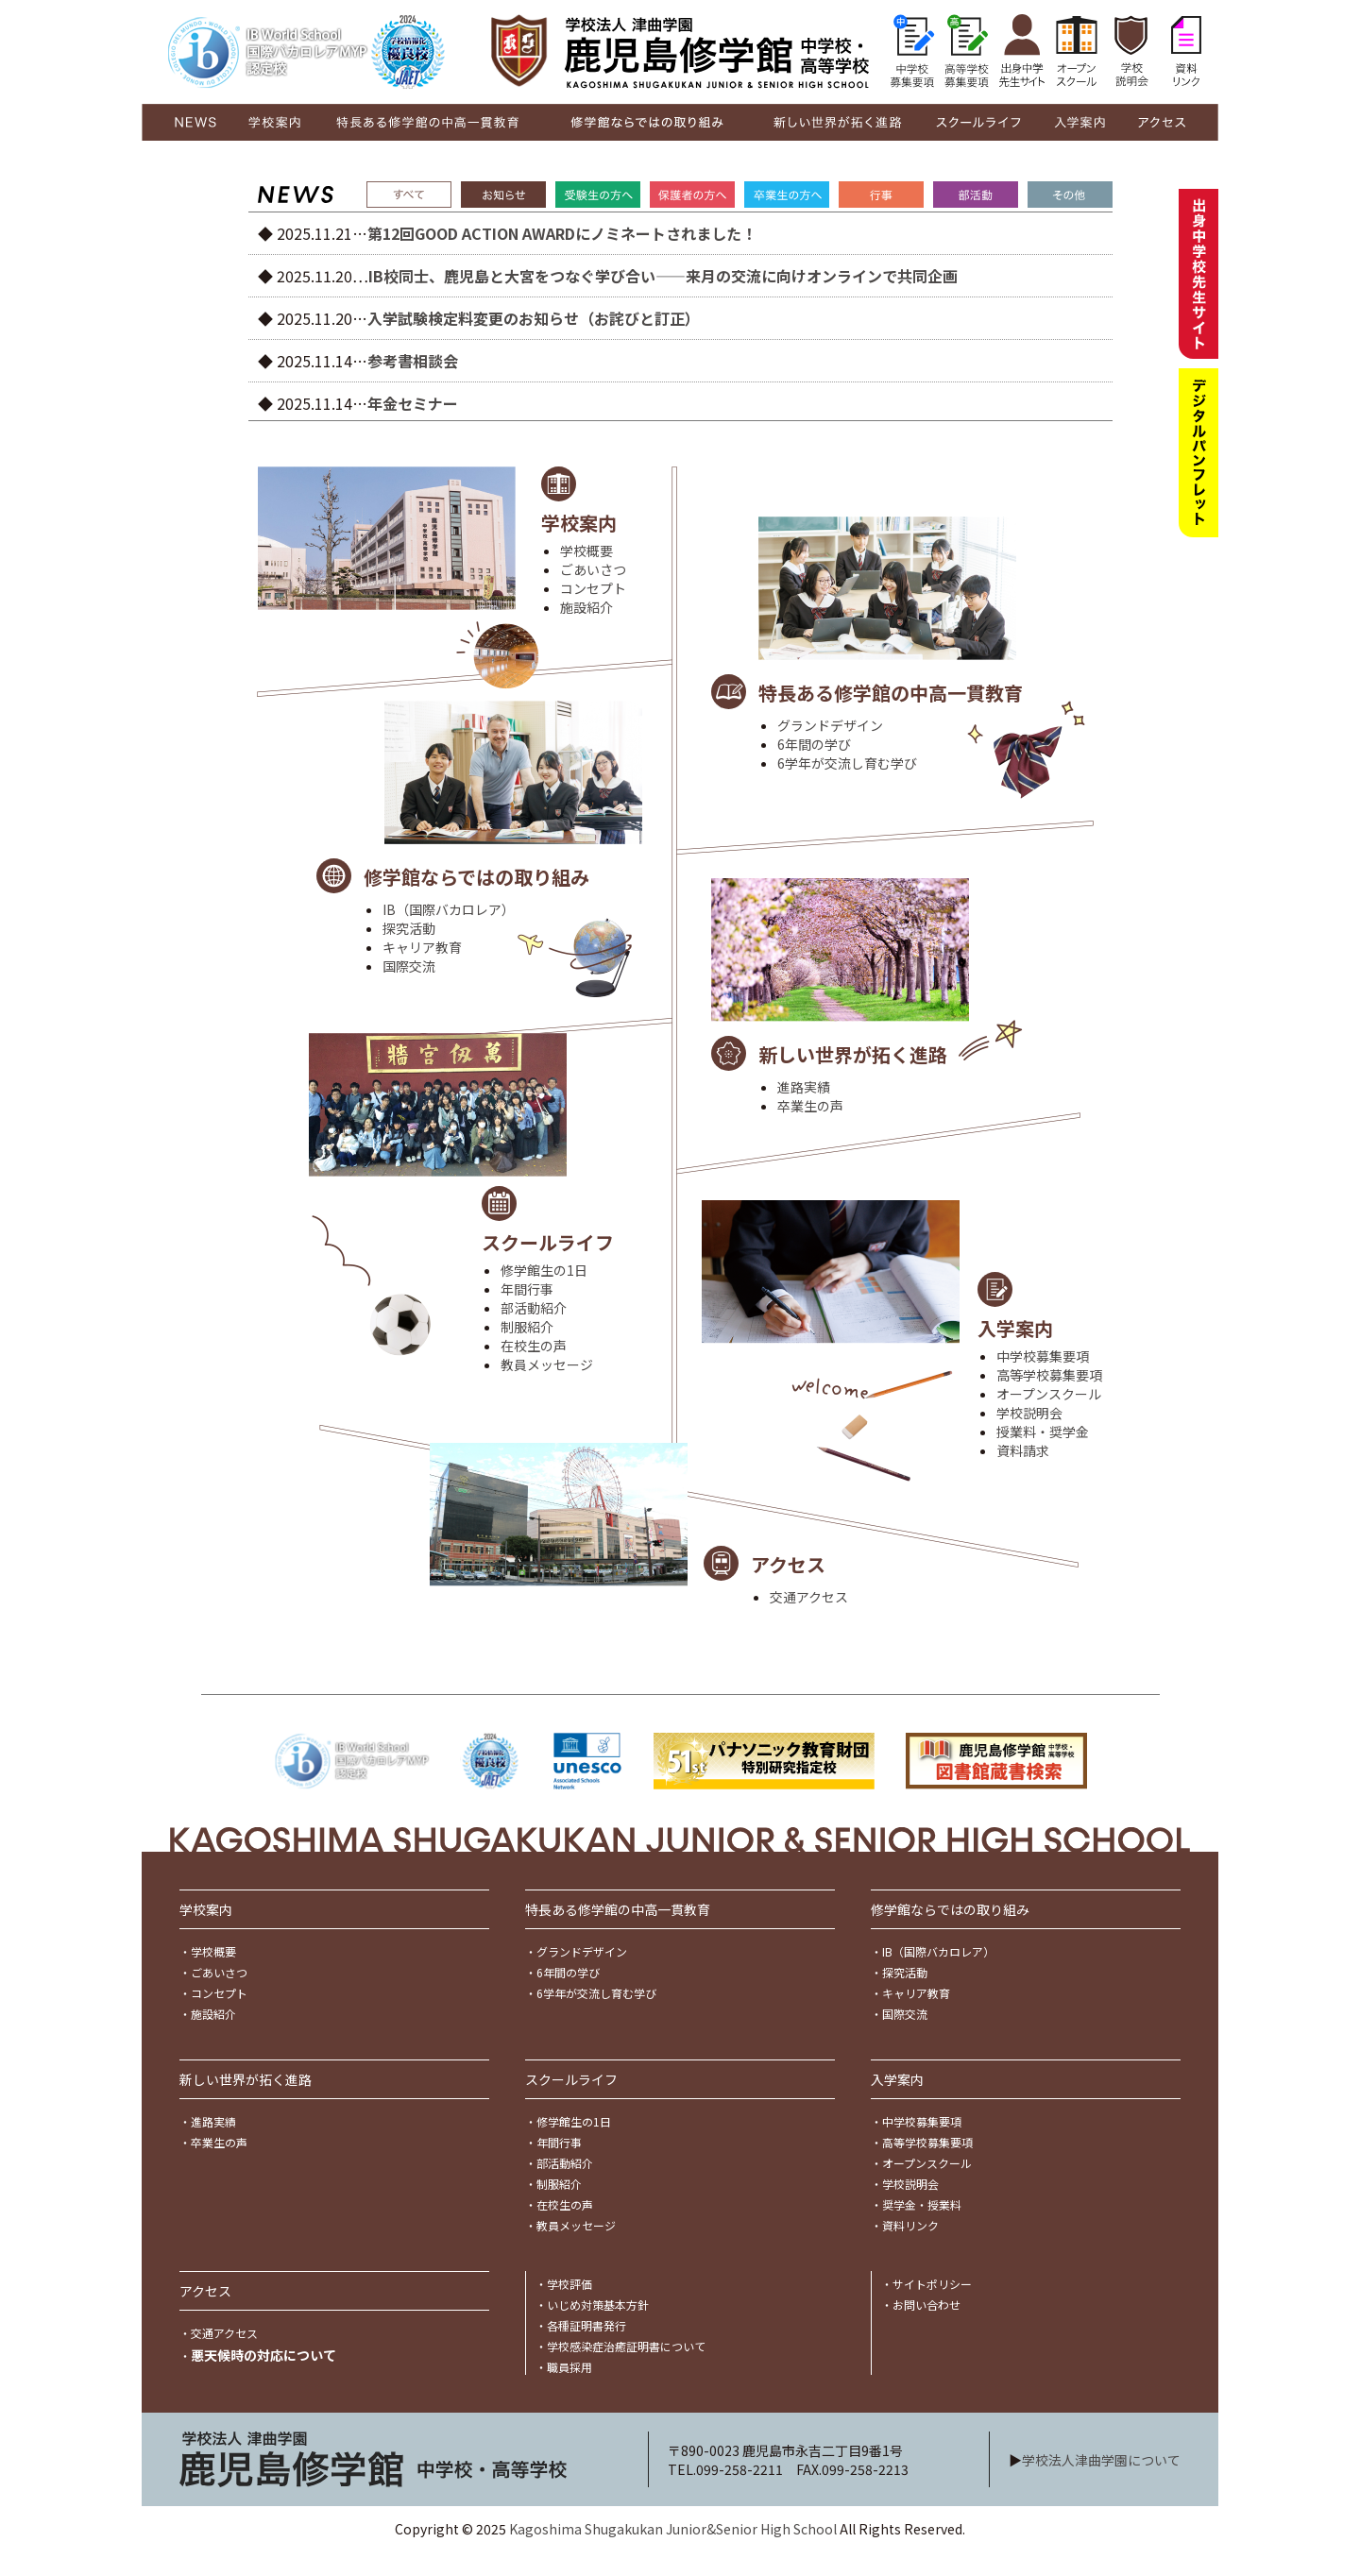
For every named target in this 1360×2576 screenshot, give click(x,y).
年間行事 (527, 1289)
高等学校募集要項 (1049, 1374)
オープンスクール (1048, 1393)
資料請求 (1022, 1450)
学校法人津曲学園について (1101, 2459)
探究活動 (408, 928)
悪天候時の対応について (263, 2355)
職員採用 (569, 2367)
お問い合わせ (926, 2304)
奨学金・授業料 (921, 2204)
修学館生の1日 (544, 1270)
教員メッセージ (547, 1364)
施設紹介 (586, 607)
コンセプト (593, 588)
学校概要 (586, 550)
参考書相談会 (412, 360)
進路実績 (803, 1086)
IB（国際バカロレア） (448, 909)
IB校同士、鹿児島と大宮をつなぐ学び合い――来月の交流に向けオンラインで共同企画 (663, 275)
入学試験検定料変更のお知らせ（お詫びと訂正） (533, 318)
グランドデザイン (830, 725)
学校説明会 (1029, 1412)
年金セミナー (412, 403)
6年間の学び (814, 744)
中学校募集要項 (1042, 1356)
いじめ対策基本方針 (598, 2304)
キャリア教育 (422, 947)
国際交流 (408, 966)
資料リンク (910, 2225)
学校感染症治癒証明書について (626, 2346)
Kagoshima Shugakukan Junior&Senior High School (673, 2528)
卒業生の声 (810, 1105)
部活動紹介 (534, 1307)
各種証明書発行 (586, 2325)
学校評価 (569, 2284)
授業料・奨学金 (1042, 1431)
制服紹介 (527, 1326)
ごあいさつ (593, 569)
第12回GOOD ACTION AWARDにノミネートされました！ (561, 233)
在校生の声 (534, 1345)
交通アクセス (809, 1596)
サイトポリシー (932, 2284)
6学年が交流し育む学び (847, 763)
